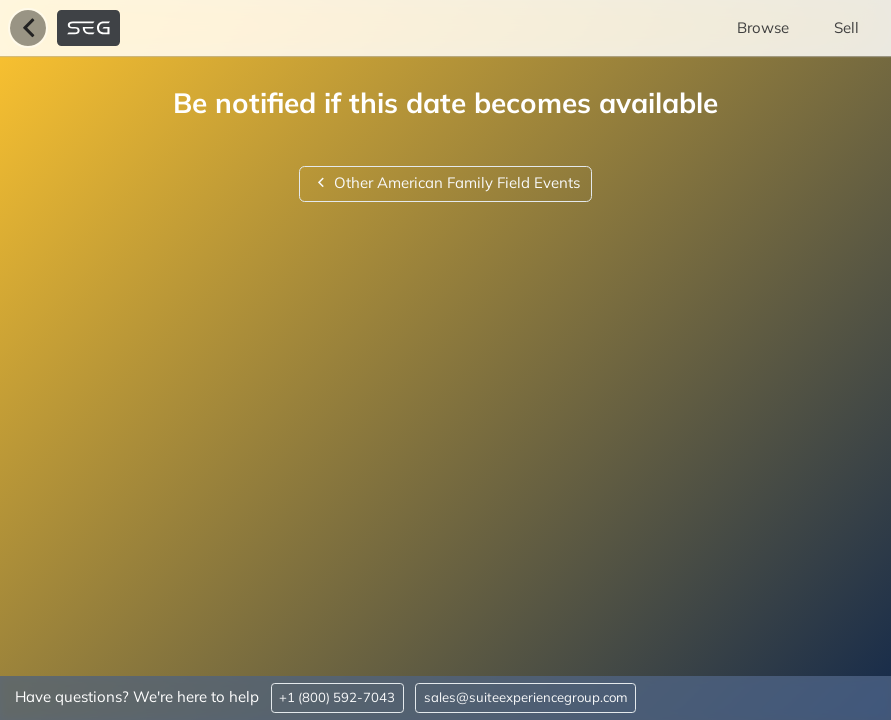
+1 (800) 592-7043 (337, 697)
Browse (763, 27)
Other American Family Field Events (445, 182)
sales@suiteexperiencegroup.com (526, 697)
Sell (846, 27)
